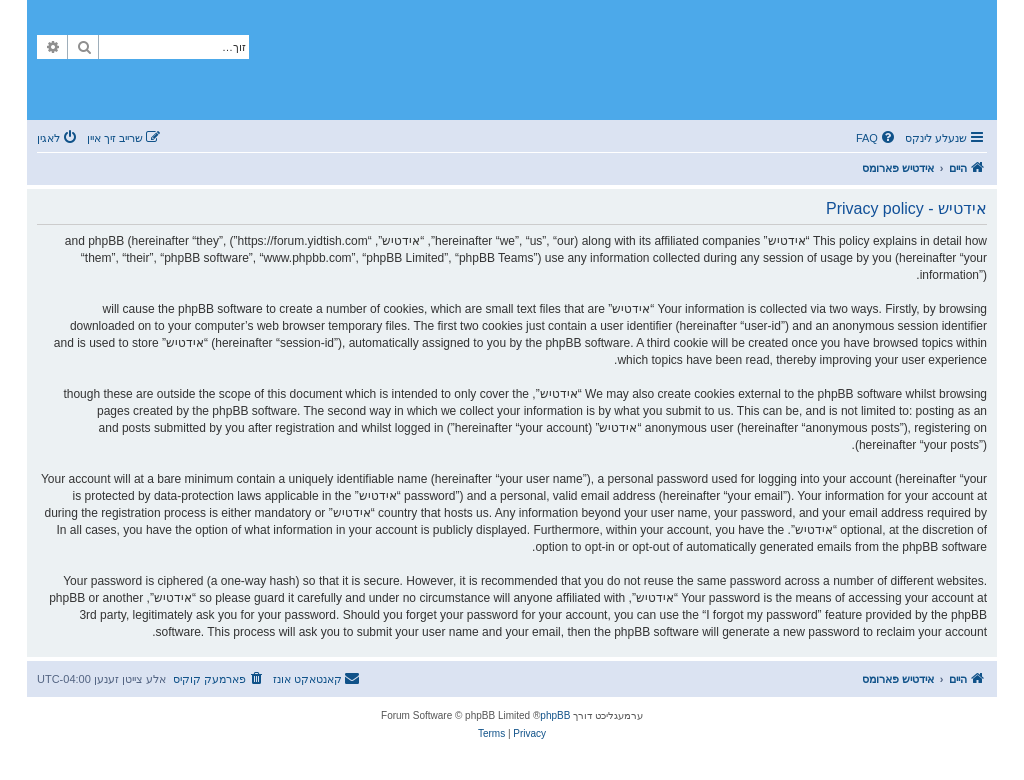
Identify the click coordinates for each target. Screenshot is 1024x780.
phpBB (555, 715)
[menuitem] (877, 138)
